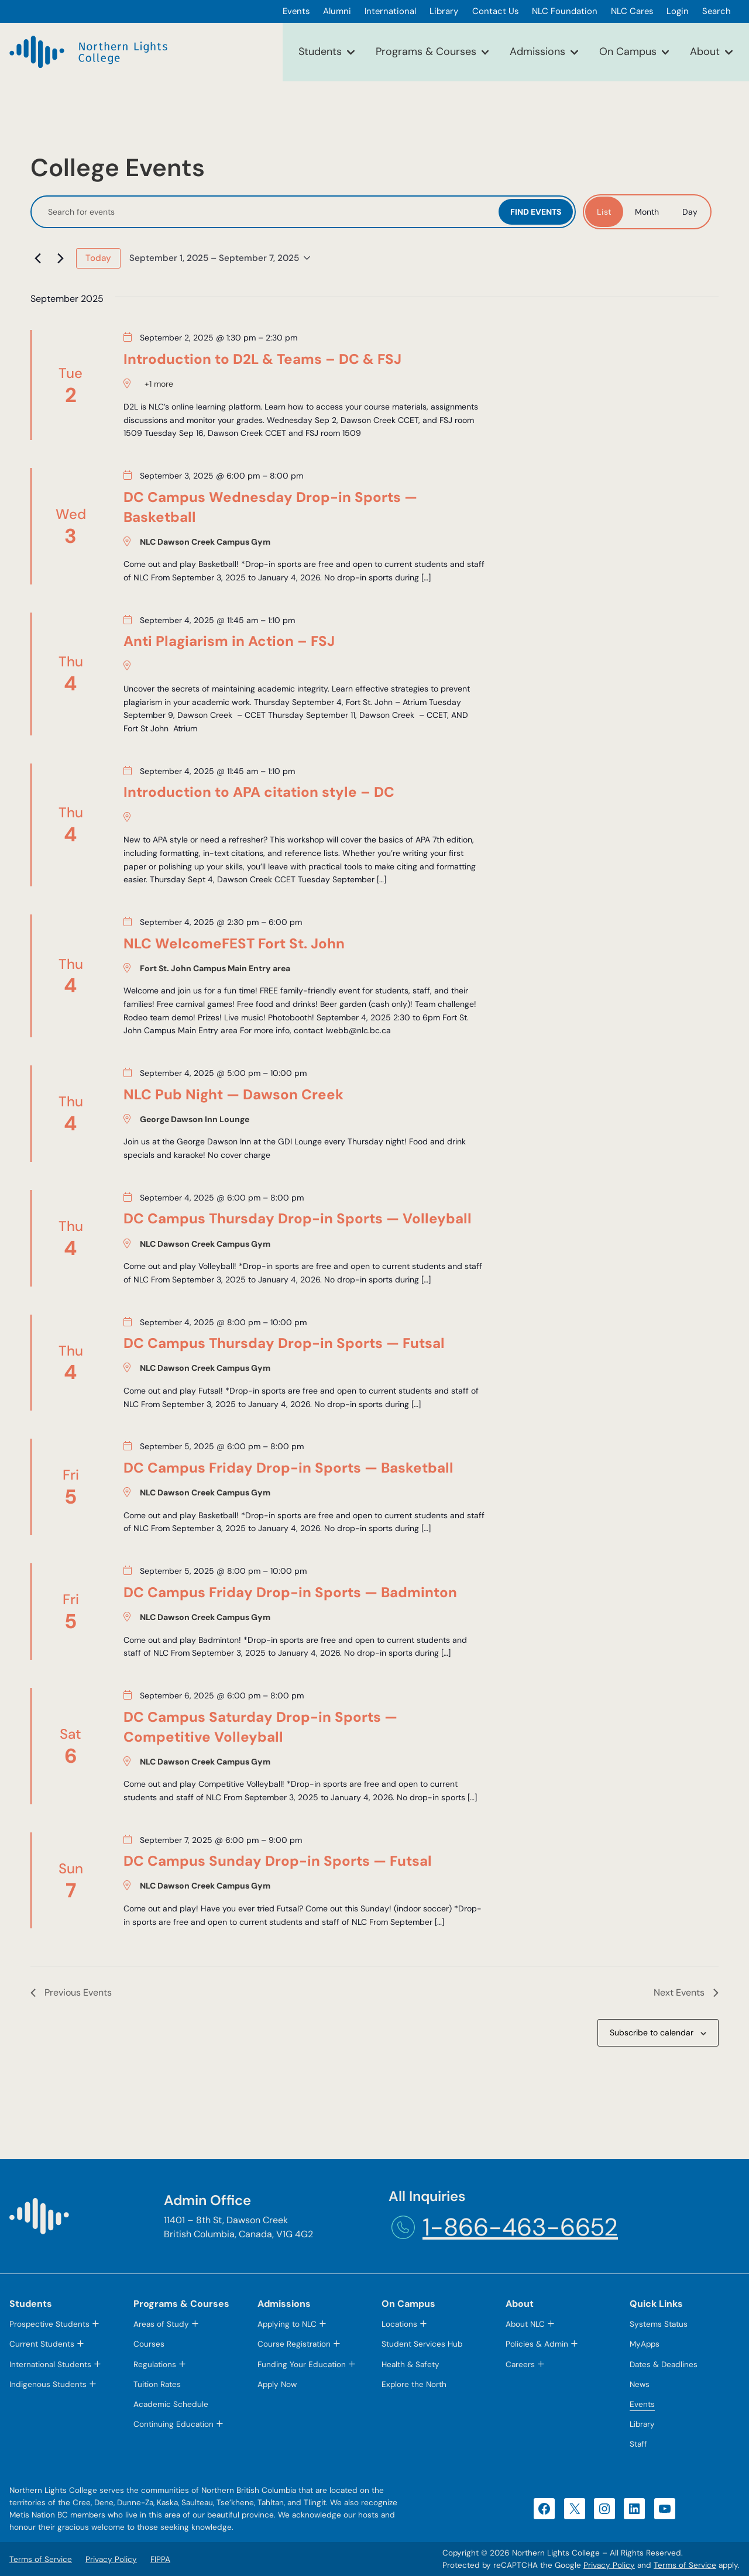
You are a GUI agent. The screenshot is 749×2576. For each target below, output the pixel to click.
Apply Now (277, 2384)
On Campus (628, 51)
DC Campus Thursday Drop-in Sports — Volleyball (297, 1218)
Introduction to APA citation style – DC (258, 792)
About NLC (525, 2324)
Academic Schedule (170, 2404)
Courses (148, 2344)
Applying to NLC (287, 2324)
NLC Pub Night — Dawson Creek (233, 1094)
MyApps (644, 2344)
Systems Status (659, 2324)
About (705, 51)
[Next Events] (60, 258)
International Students (50, 2364)
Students (320, 51)
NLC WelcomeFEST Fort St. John (234, 943)
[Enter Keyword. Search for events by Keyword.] (266, 212)
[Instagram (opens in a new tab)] (604, 2508)
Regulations (154, 2364)
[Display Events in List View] (604, 211)
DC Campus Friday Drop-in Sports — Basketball (288, 1468)
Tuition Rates (157, 2384)
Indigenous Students (48, 2384)
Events (642, 2404)
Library (642, 2424)
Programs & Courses (426, 51)
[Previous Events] (37, 258)
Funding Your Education (301, 2364)
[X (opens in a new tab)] (574, 2508)
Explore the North (414, 2384)
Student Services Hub (422, 2344)
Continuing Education (173, 2424)
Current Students (41, 2344)
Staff (638, 2444)
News (640, 2384)
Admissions (537, 51)
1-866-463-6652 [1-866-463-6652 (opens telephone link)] (520, 2227)
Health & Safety (410, 2364)
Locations (399, 2324)
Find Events (535, 212)
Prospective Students (49, 2324)
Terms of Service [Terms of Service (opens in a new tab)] (685, 2565)
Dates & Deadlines (664, 2364)
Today (98, 258)
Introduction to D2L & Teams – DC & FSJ (262, 359)
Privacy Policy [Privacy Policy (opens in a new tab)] (609, 2565)
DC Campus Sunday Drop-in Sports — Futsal (277, 1861)
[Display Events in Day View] (690, 211)
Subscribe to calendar (651, 2032)
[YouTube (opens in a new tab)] (664, 2508)
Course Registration (294, 2344)
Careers (520, 2364)
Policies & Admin (537, 2344)
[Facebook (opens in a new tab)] (544, 2508)
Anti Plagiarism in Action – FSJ (229, 641)
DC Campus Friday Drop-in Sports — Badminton (290, 1592)
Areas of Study (161, 2324)
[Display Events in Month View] (647, 211)
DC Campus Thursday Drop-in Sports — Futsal (284, 1343)
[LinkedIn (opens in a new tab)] (634, 2508)
